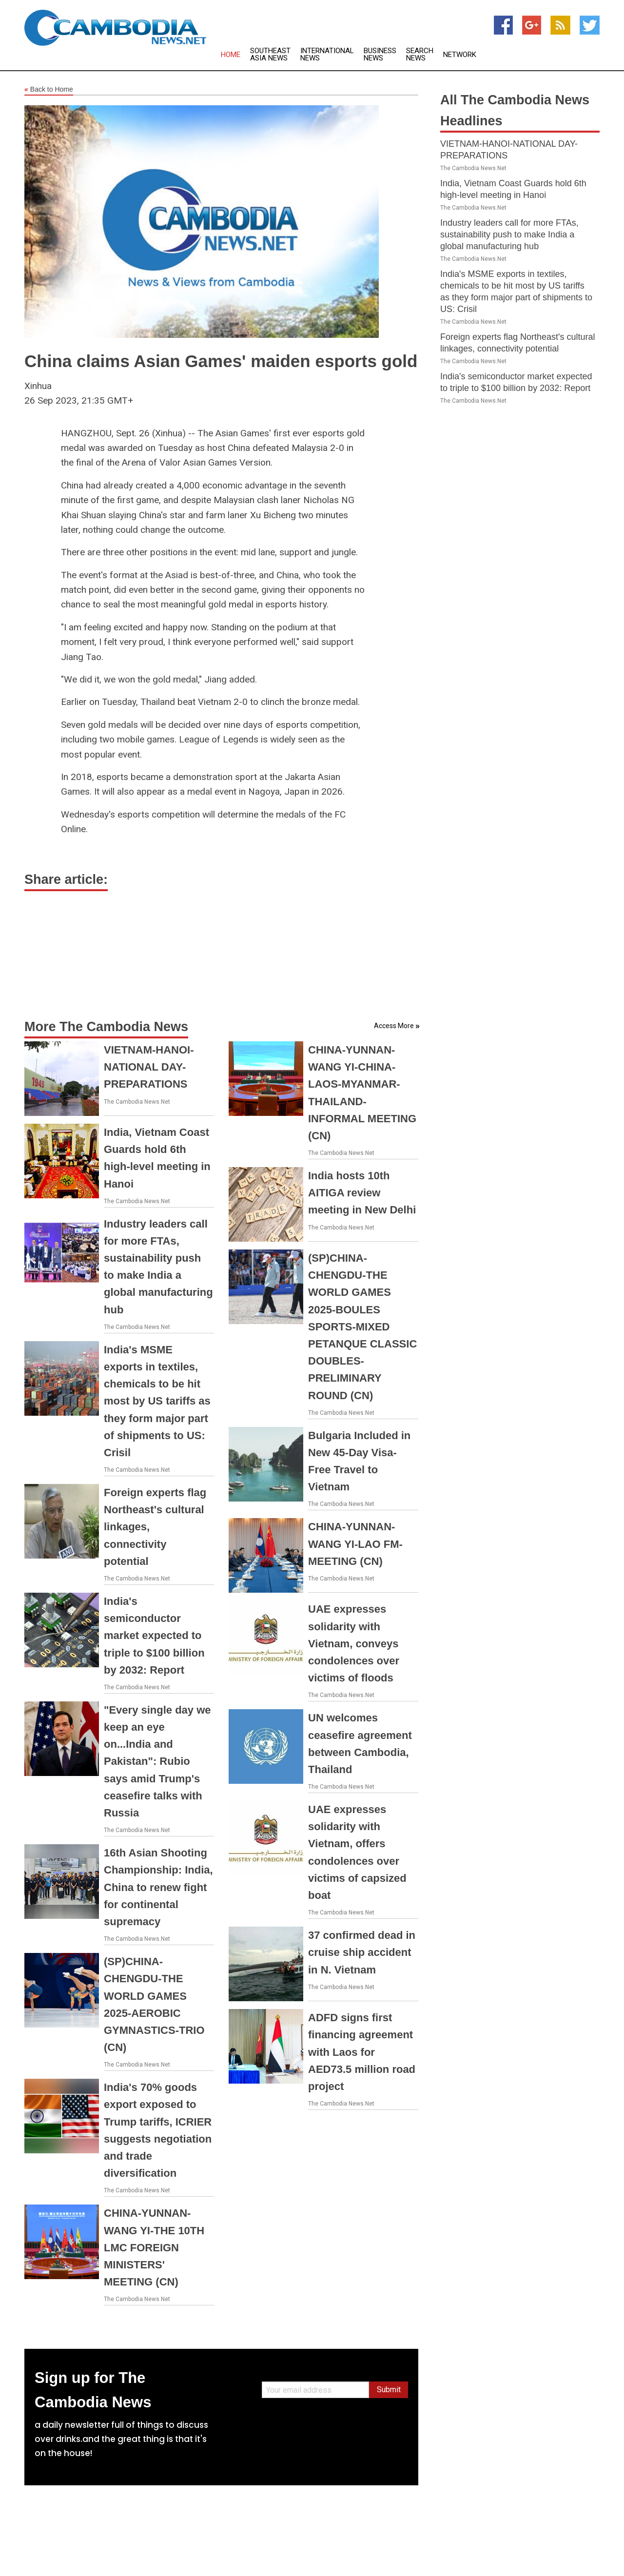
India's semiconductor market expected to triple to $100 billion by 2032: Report (154, 1635)
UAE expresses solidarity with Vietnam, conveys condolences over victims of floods (353, 1643)
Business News (380, 54)
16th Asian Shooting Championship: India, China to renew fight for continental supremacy (158, 1887)
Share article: (66, 879)
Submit (389, 2389)
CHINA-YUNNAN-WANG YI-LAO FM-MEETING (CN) (355, 1544)
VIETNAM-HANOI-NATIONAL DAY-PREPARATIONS (149, 1067)
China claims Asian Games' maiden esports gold (220, 361)
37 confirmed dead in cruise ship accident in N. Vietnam (361, 1952)
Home (230, 55)
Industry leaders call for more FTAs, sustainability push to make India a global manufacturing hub (509, 234)
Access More (394, 1026)
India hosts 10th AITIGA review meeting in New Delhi (362, 1193)
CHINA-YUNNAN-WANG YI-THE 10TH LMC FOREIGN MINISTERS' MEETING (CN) (154, 2247)
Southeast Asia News (270, 54)
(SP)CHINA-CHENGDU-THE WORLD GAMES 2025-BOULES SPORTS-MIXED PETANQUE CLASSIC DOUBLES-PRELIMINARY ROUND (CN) (362, 1327)
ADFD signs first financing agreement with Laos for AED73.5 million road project (361, 2051)
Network (459, 55)
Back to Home (48, 90)
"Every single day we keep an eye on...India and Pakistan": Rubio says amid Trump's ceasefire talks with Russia (157, 1761)
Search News (419, 54)
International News (327, 54)
